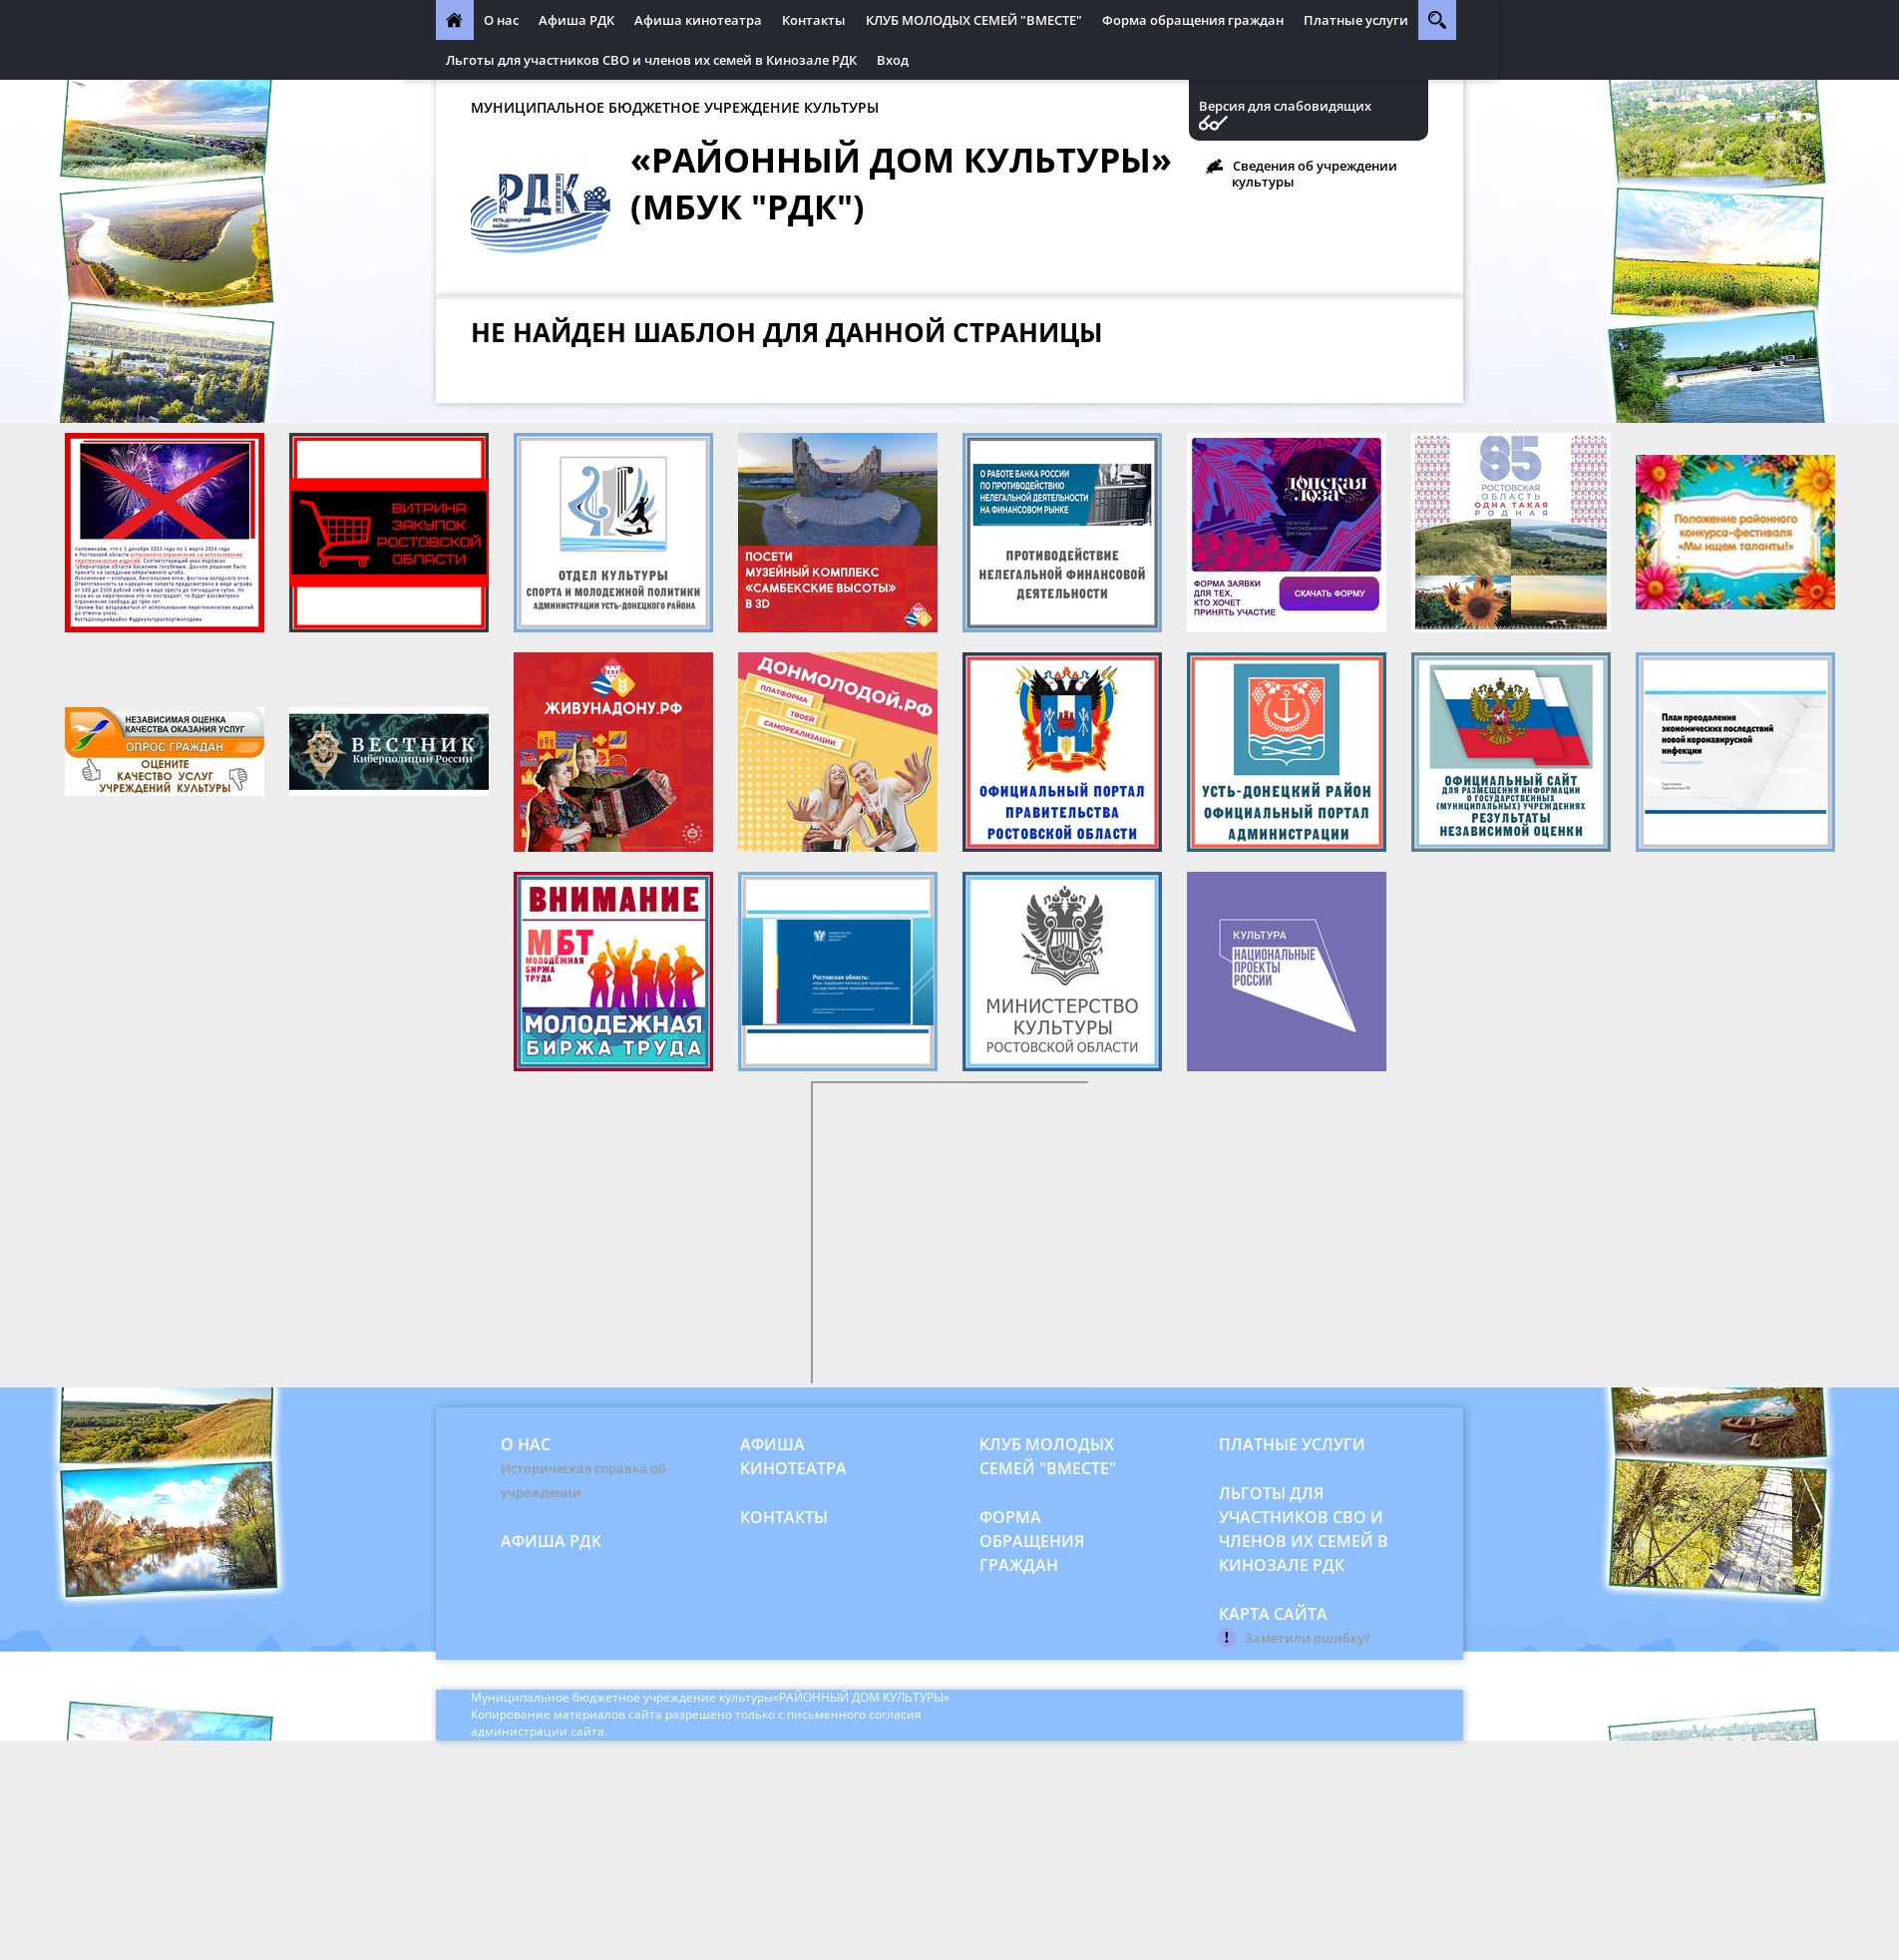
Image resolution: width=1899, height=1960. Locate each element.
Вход (893, 60)
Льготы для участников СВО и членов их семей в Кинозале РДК (651, 60)
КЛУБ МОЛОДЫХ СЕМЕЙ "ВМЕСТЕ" (974, 20)
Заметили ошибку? (1307, 1638)
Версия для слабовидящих (1285, 106)
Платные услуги (1356, 20)
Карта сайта (1273, 1614)
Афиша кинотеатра (698, 20)
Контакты (814, 20)
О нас (501, 20)
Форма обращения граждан (1193, 20)
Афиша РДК (576, 20)
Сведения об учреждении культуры (1314, 174)
